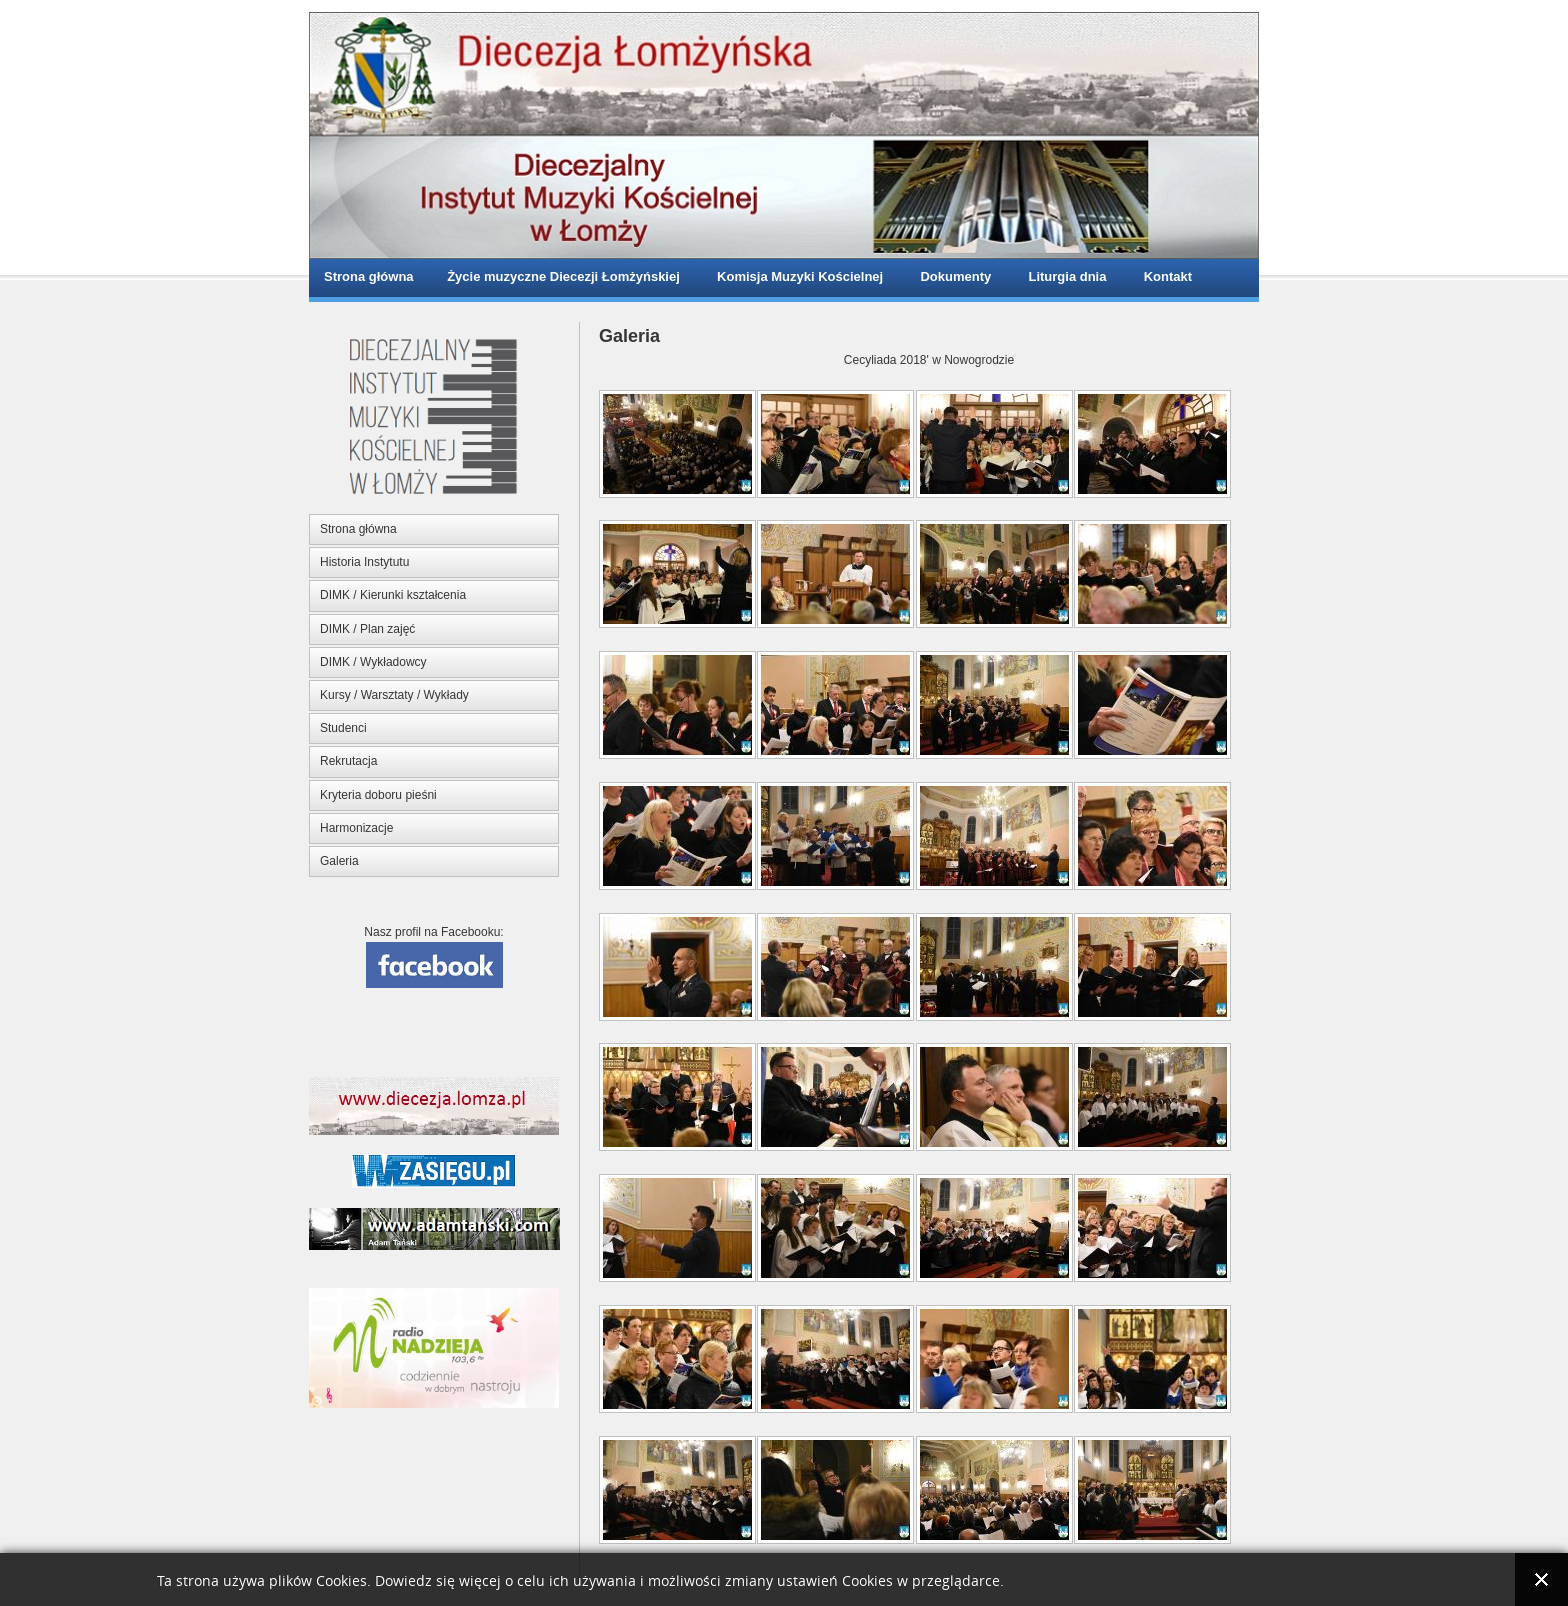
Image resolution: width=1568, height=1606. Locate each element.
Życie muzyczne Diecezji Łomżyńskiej (562, 276)
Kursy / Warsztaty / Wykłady (394, 695)
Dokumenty (952, 276)
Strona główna (369, 276)
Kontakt (1164, 276)
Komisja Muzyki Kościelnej (796, 276)
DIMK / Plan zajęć (367, 629)
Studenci (343, 728)
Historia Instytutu (364, 562)
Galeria (339, 861)
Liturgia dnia (1063, 276)
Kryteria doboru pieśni (378, 795)
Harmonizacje (356, 828)
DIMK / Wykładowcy (373, 662)
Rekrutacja (348, 761)
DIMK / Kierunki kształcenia (393, 595)
